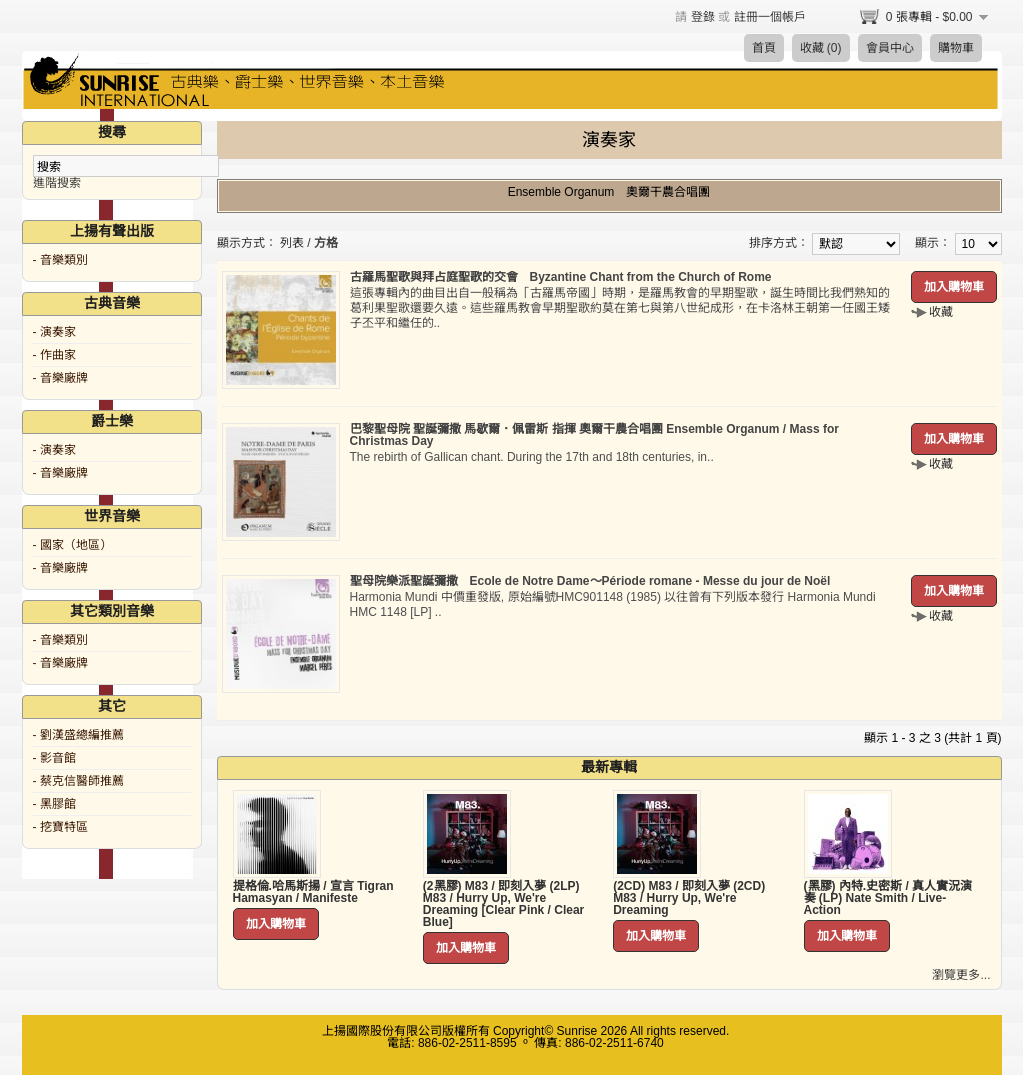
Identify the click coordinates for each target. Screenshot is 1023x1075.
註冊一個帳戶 (770, 17)
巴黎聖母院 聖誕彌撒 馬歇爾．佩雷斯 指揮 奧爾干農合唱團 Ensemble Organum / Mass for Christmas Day (594, 435)
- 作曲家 (54, 355)
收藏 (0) (821, 48)
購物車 (956, 48)
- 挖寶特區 (60, 827)
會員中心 (890, 48)
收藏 (941, 312)
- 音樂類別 (60, 260)
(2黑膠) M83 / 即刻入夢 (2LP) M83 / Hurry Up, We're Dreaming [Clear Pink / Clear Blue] (503, 904)
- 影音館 (54, 758)
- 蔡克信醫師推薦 (78, 781)
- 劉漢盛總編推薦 (78, 735)
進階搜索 (57, 183)
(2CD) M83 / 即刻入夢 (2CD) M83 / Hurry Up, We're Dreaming (689, 898)
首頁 (764, 48)
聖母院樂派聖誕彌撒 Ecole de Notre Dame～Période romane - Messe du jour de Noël (590, 581)
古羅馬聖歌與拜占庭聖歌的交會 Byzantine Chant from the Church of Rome (561, 277)
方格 (326, 243)
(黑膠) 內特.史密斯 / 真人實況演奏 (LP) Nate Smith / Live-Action (888, 898)
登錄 (703, 17)
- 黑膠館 (54, 804)
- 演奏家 (54, 332)
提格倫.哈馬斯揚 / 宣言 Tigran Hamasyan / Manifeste (313, 892)
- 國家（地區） (72, 545)
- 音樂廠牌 (60, 378)
